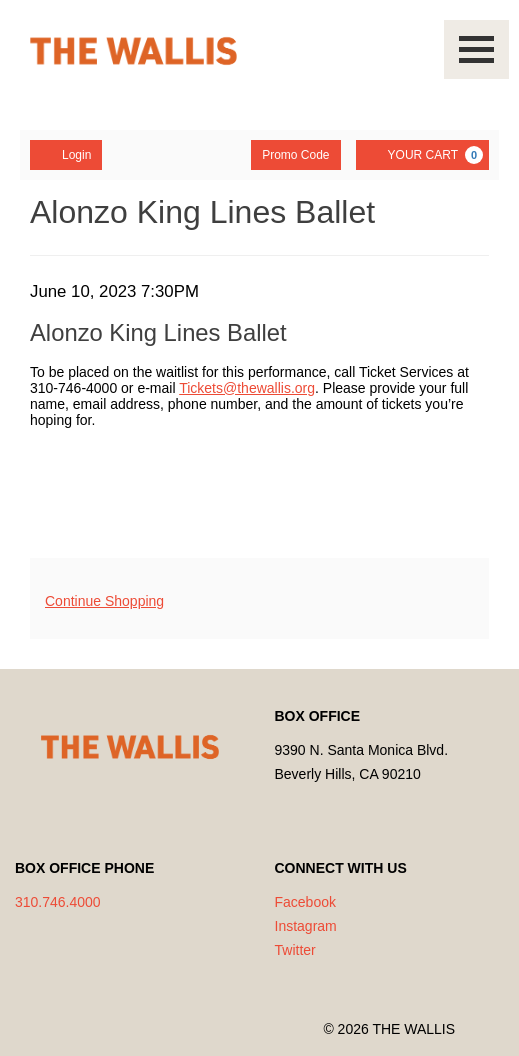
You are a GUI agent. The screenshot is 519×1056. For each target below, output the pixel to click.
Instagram (306, 926)
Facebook (305, 902)
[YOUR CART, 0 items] (422, 155)
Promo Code (295, 155)
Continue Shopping (104, 601)
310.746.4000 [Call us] (58, 902)
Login (66, 154)
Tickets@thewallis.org (247, 388)
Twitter (295, 950)
